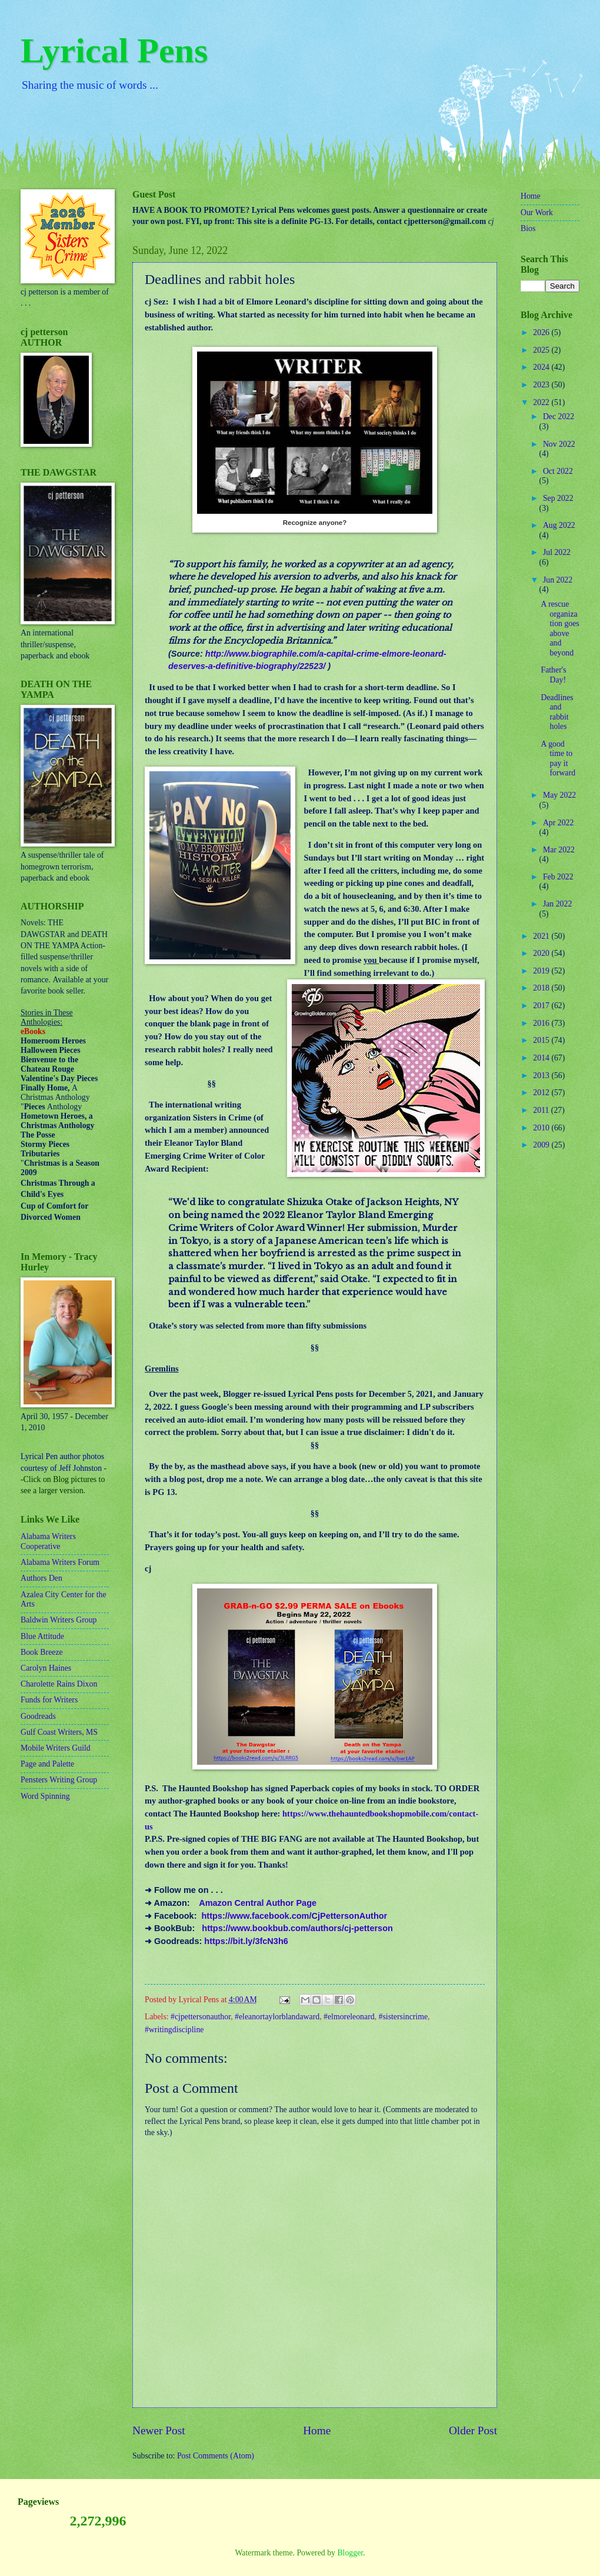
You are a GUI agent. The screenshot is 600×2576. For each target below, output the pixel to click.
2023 (542, 384)
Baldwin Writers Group (58, 1619)
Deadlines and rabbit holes (557, 712)
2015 (542, 1040)
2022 (542, 402)
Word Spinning (45, 1796)
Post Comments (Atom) (215, 2455)
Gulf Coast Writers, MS (59, 1732)
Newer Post (158, 2430)
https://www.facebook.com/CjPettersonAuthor (295, 1916)
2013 (542, 1075)
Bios (528, 228)
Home (317, 2430)
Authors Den (41, 1578)
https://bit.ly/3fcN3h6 (246, 1941)
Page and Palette (47, 1763)
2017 (542, 1005)
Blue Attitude (42, 1636)
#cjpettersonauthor (201, 2016)
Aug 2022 (559, 525)
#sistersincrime (403, 2016)
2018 (542, 987)
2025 (542, 350)
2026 (542, 332)
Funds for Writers (49, 1699)
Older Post (473, 2430)
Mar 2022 (559, 849)
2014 (542, 1057)
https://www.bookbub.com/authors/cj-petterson (297, 1928)
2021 (542, 936)
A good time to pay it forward (558, 759)
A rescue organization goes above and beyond (560, 628)
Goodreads (38, 1716)
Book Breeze (42, 1652)
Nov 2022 (559, 444)
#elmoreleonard (349, 2016)
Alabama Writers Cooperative (48, 1541)
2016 (542, 1023)
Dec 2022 (558, 416)
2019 (542, 970)
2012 (542, 1092)
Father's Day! (553, 674)
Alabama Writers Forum (60, 1562)
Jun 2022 (557, 580)
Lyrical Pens (114, 50)
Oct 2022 (558, 471)
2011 (542, 1110)
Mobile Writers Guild (56, 1748)
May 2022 (559, 795)
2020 (542, 953)
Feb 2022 (558, 876)
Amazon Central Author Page (257, 1903)
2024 (542, 367)
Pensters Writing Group (59, 1779)
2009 (542, 1144)
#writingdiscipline (174, 2029)
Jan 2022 (557, 903)
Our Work (537, 212)
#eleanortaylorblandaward (277, 2016)
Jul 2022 (557, 552)
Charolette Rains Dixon (59, 1684)
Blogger (350, 2552)
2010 (542, 1127)
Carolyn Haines (46, 1668)
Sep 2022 (558, 498)
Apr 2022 (558, 822)
